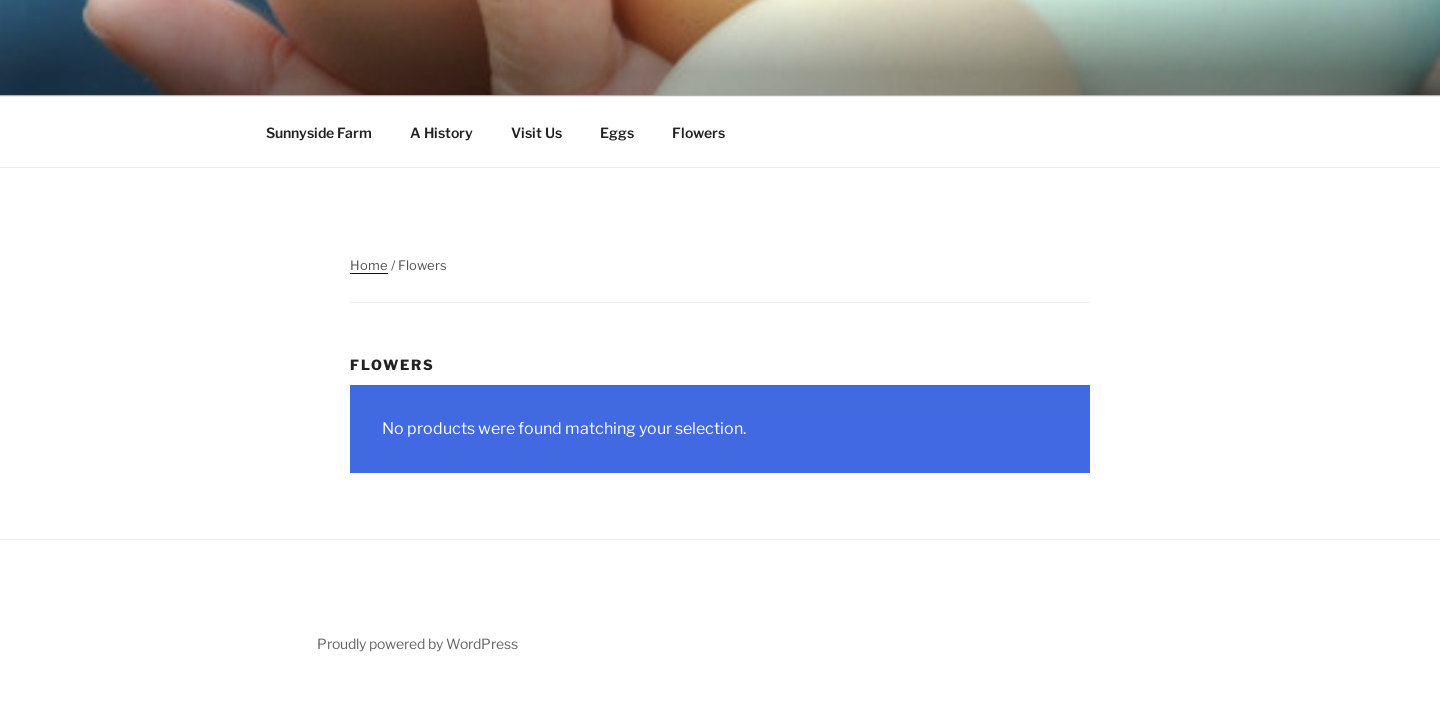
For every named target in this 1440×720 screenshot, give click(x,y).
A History (441, 132)
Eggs (617, 132)
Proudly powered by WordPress (417, 643)
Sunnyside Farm (319, 132)
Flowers (698, 132)
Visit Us (536, 132)
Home (369, 265)
